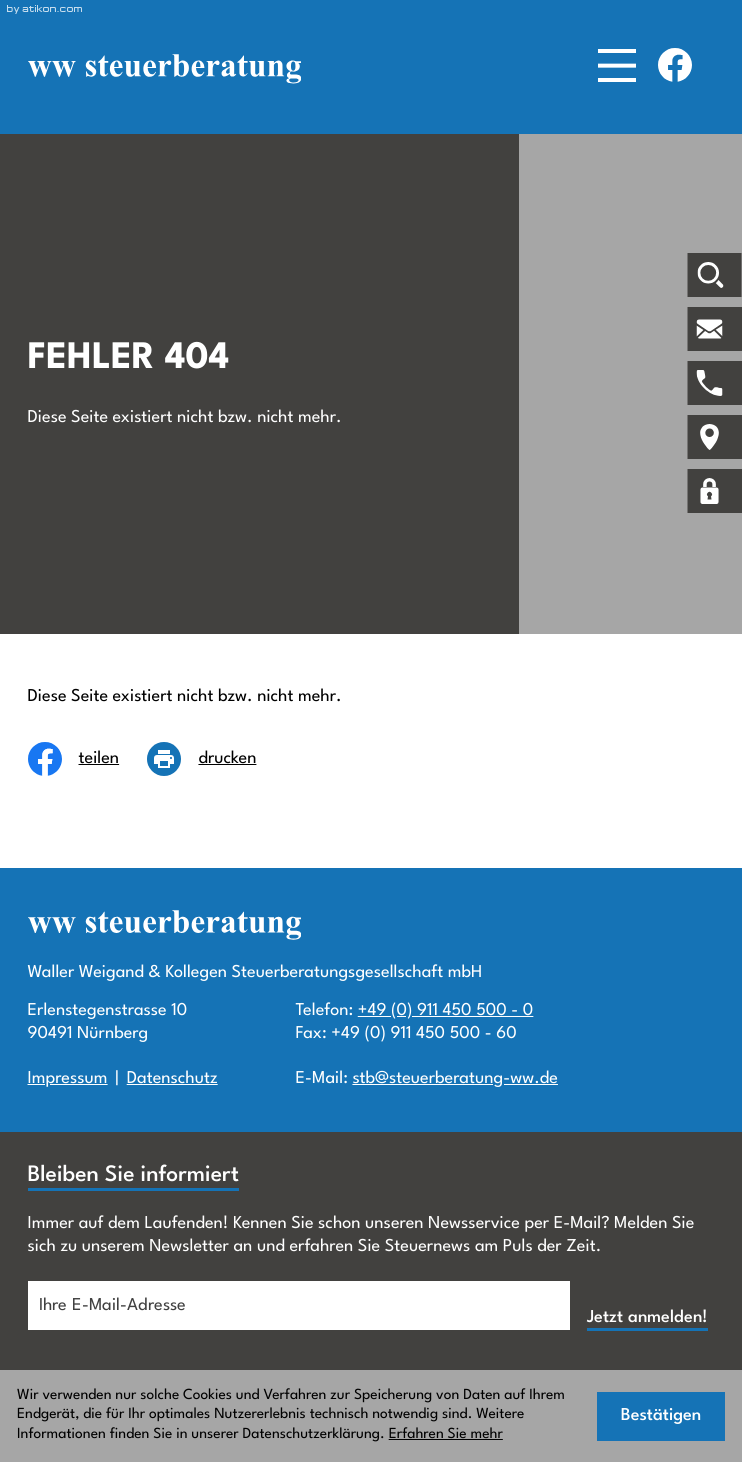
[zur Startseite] (164, 69)
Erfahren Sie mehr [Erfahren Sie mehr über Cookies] (446, 1435)
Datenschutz (172, 1078)
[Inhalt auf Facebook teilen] (88, 759)
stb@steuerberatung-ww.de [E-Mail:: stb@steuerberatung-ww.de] (455, 1078)
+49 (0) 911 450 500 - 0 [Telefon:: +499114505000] (446, 1010)
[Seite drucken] (215, 759)
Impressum (68, 1078)
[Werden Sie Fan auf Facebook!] (675, 65)
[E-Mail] (299, 1305)
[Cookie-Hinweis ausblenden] (661, 1416)
